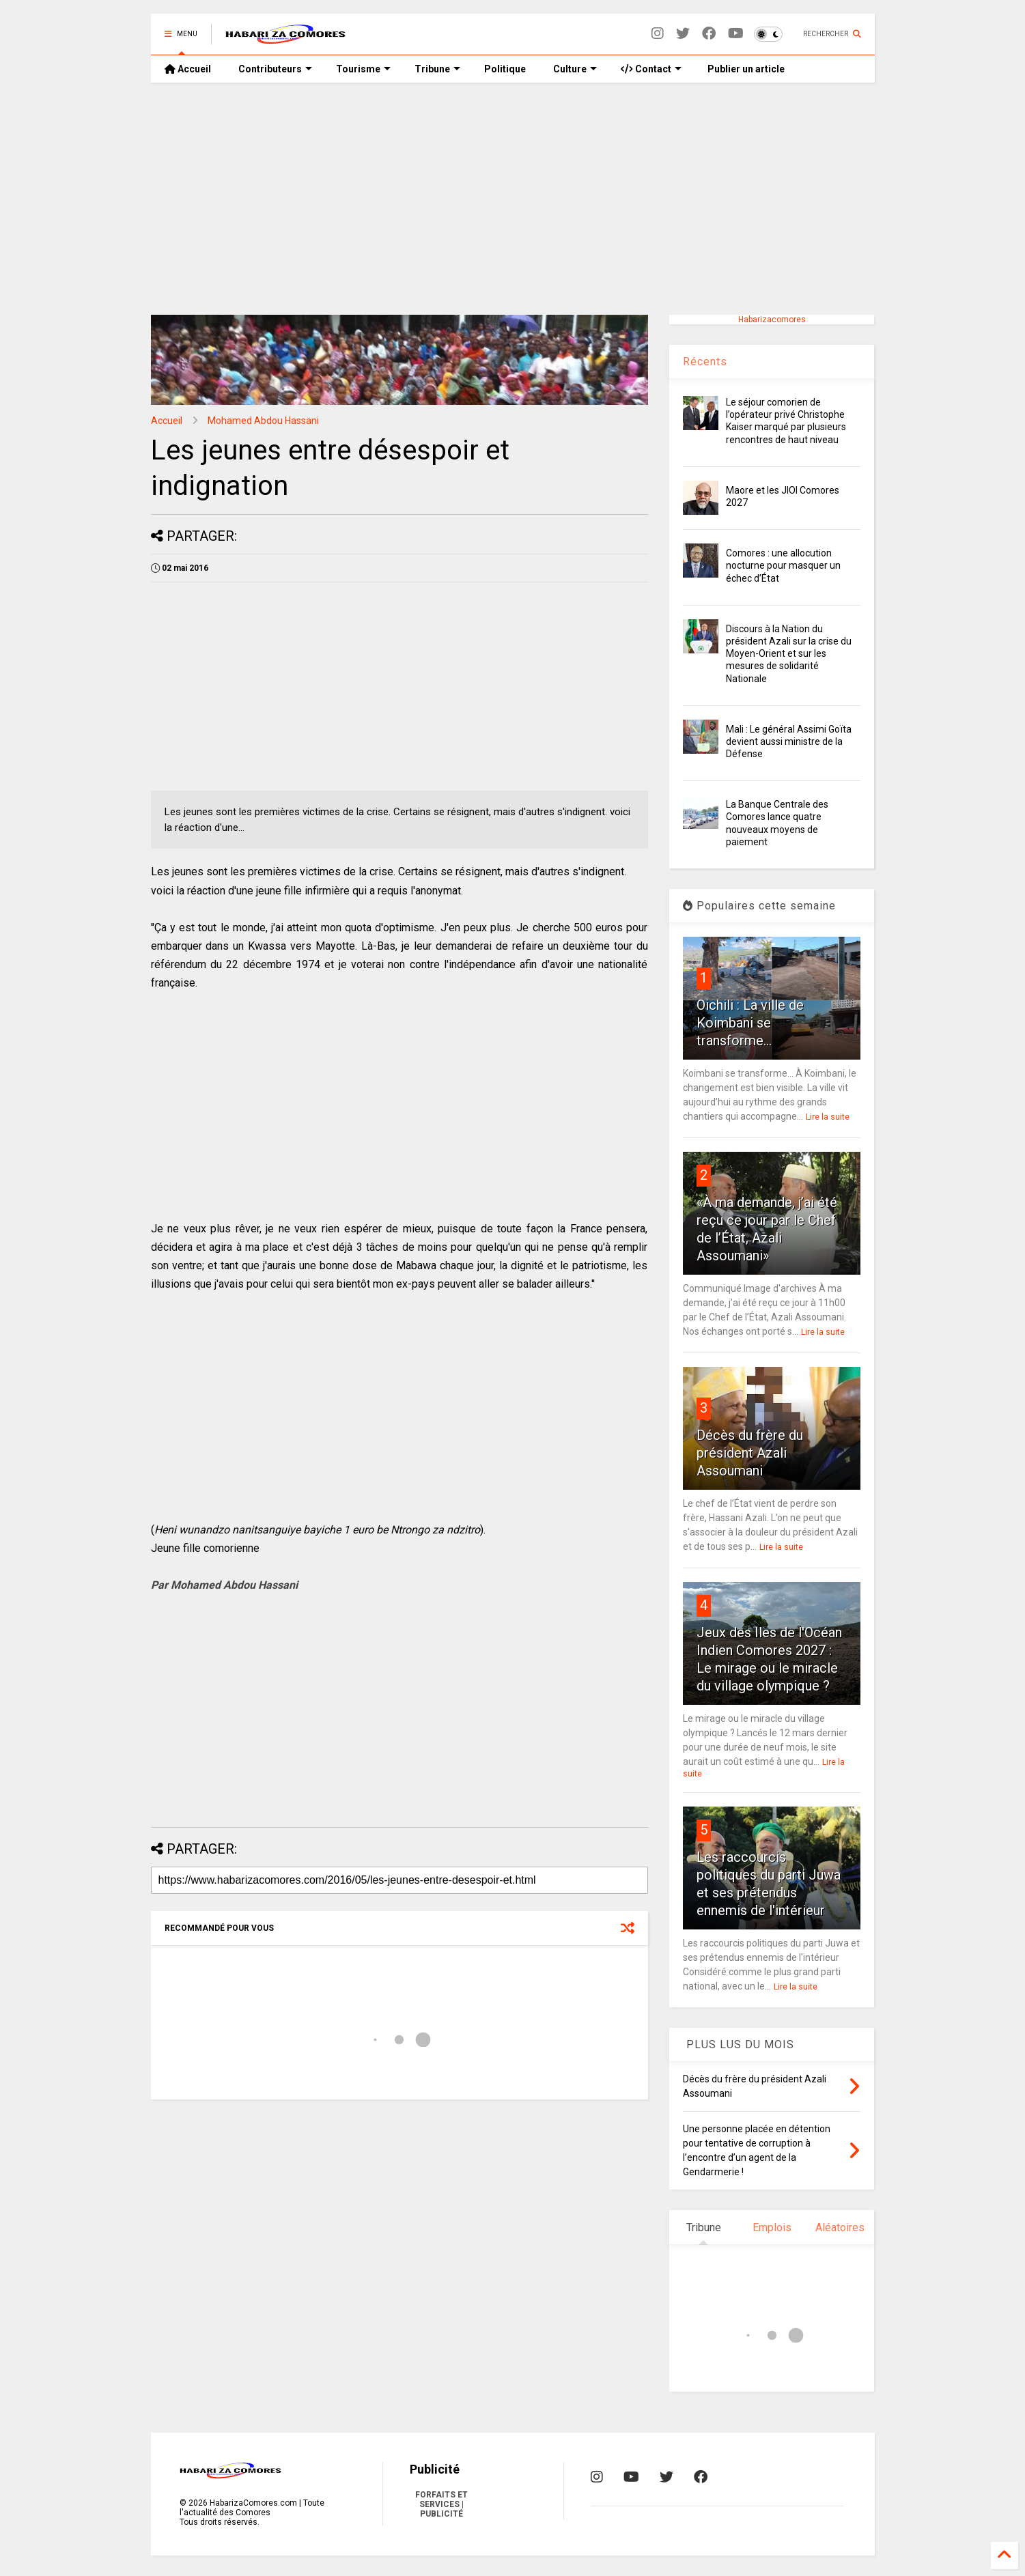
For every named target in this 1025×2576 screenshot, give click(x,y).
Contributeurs (275, 68)
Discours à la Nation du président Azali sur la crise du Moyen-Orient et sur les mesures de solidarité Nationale (789, 653)
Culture (575, 68)
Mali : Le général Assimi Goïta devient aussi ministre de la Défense (789, 741)
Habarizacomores (772, 319)
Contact (651, 68)
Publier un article (745, 68)
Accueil (188, 68)
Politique (505, 68)
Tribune (437, 68)
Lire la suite (828, 1117)
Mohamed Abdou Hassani (263, 420)
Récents (705, 361)
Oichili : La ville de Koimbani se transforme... (750, 1023)
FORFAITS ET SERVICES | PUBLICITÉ (441, 2504)
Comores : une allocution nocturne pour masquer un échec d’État (783, 565)
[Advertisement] (513, 198)
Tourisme (363, 68)
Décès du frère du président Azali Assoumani (750, 1453)
